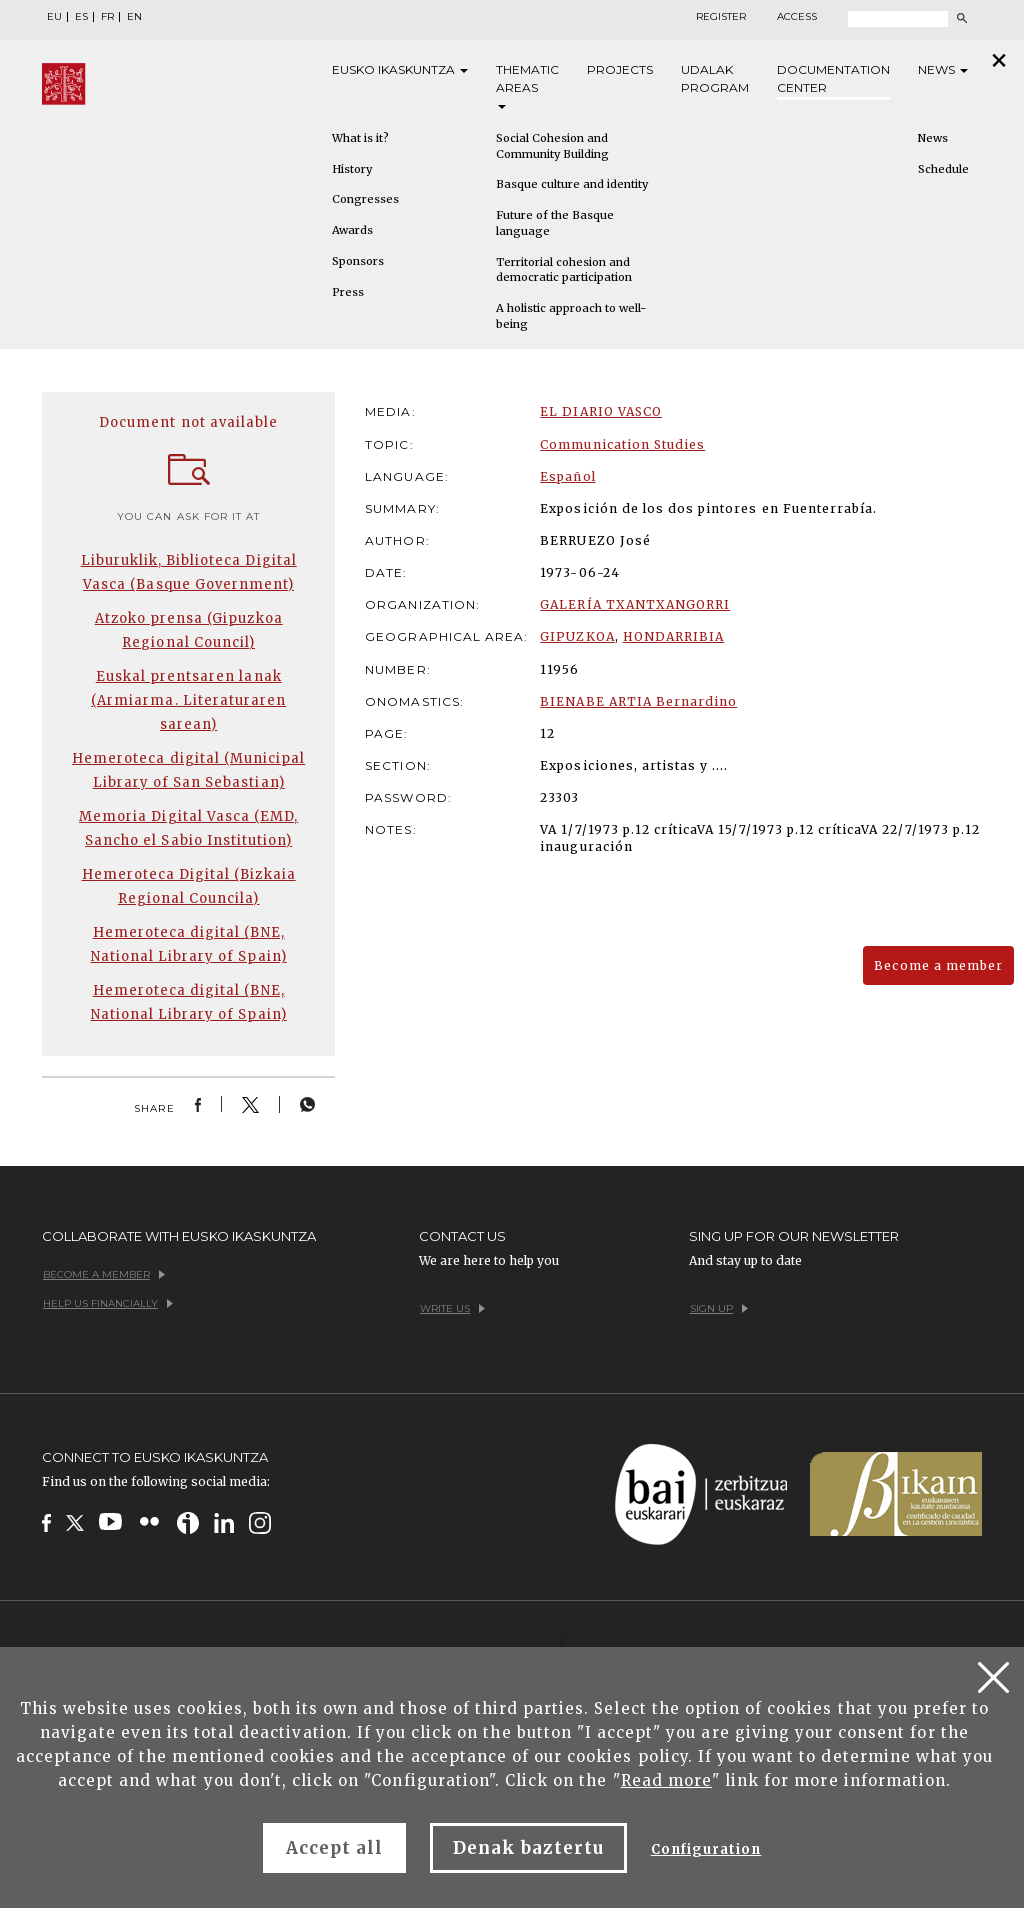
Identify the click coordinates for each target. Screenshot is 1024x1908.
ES (81, 17)
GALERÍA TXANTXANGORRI (635, 604)
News (943, 69)
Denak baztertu (528, 1848)
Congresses (365, 199)
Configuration (706, 1849)
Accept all (334, 1848)
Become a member (938, 965)
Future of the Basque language (555, 223)
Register (721, 17)
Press (348, 292)
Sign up (719, 1308)
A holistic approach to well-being (571, 316)
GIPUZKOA (577, 636)
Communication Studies (622, 444)
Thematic (527, 85)
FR (107, 17)
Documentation (833, 79)
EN (134, 17)
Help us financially (108, 1303)
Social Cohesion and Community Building (552, 146)
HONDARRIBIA (673, 636)
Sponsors (358, 261)
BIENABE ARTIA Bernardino (638, 701)
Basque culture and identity (572, 184)
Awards (352, 230)
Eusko (400, 70)
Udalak (715, 79)
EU (54, 17)
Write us (452, 1308)
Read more (666, 1780)
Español (567, 476)
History (352, 169)
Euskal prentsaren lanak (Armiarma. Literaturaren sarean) (188, 700)
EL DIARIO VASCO (601, 411)
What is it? (360, 138)
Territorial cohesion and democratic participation (564, 270)
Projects (620, 69)
